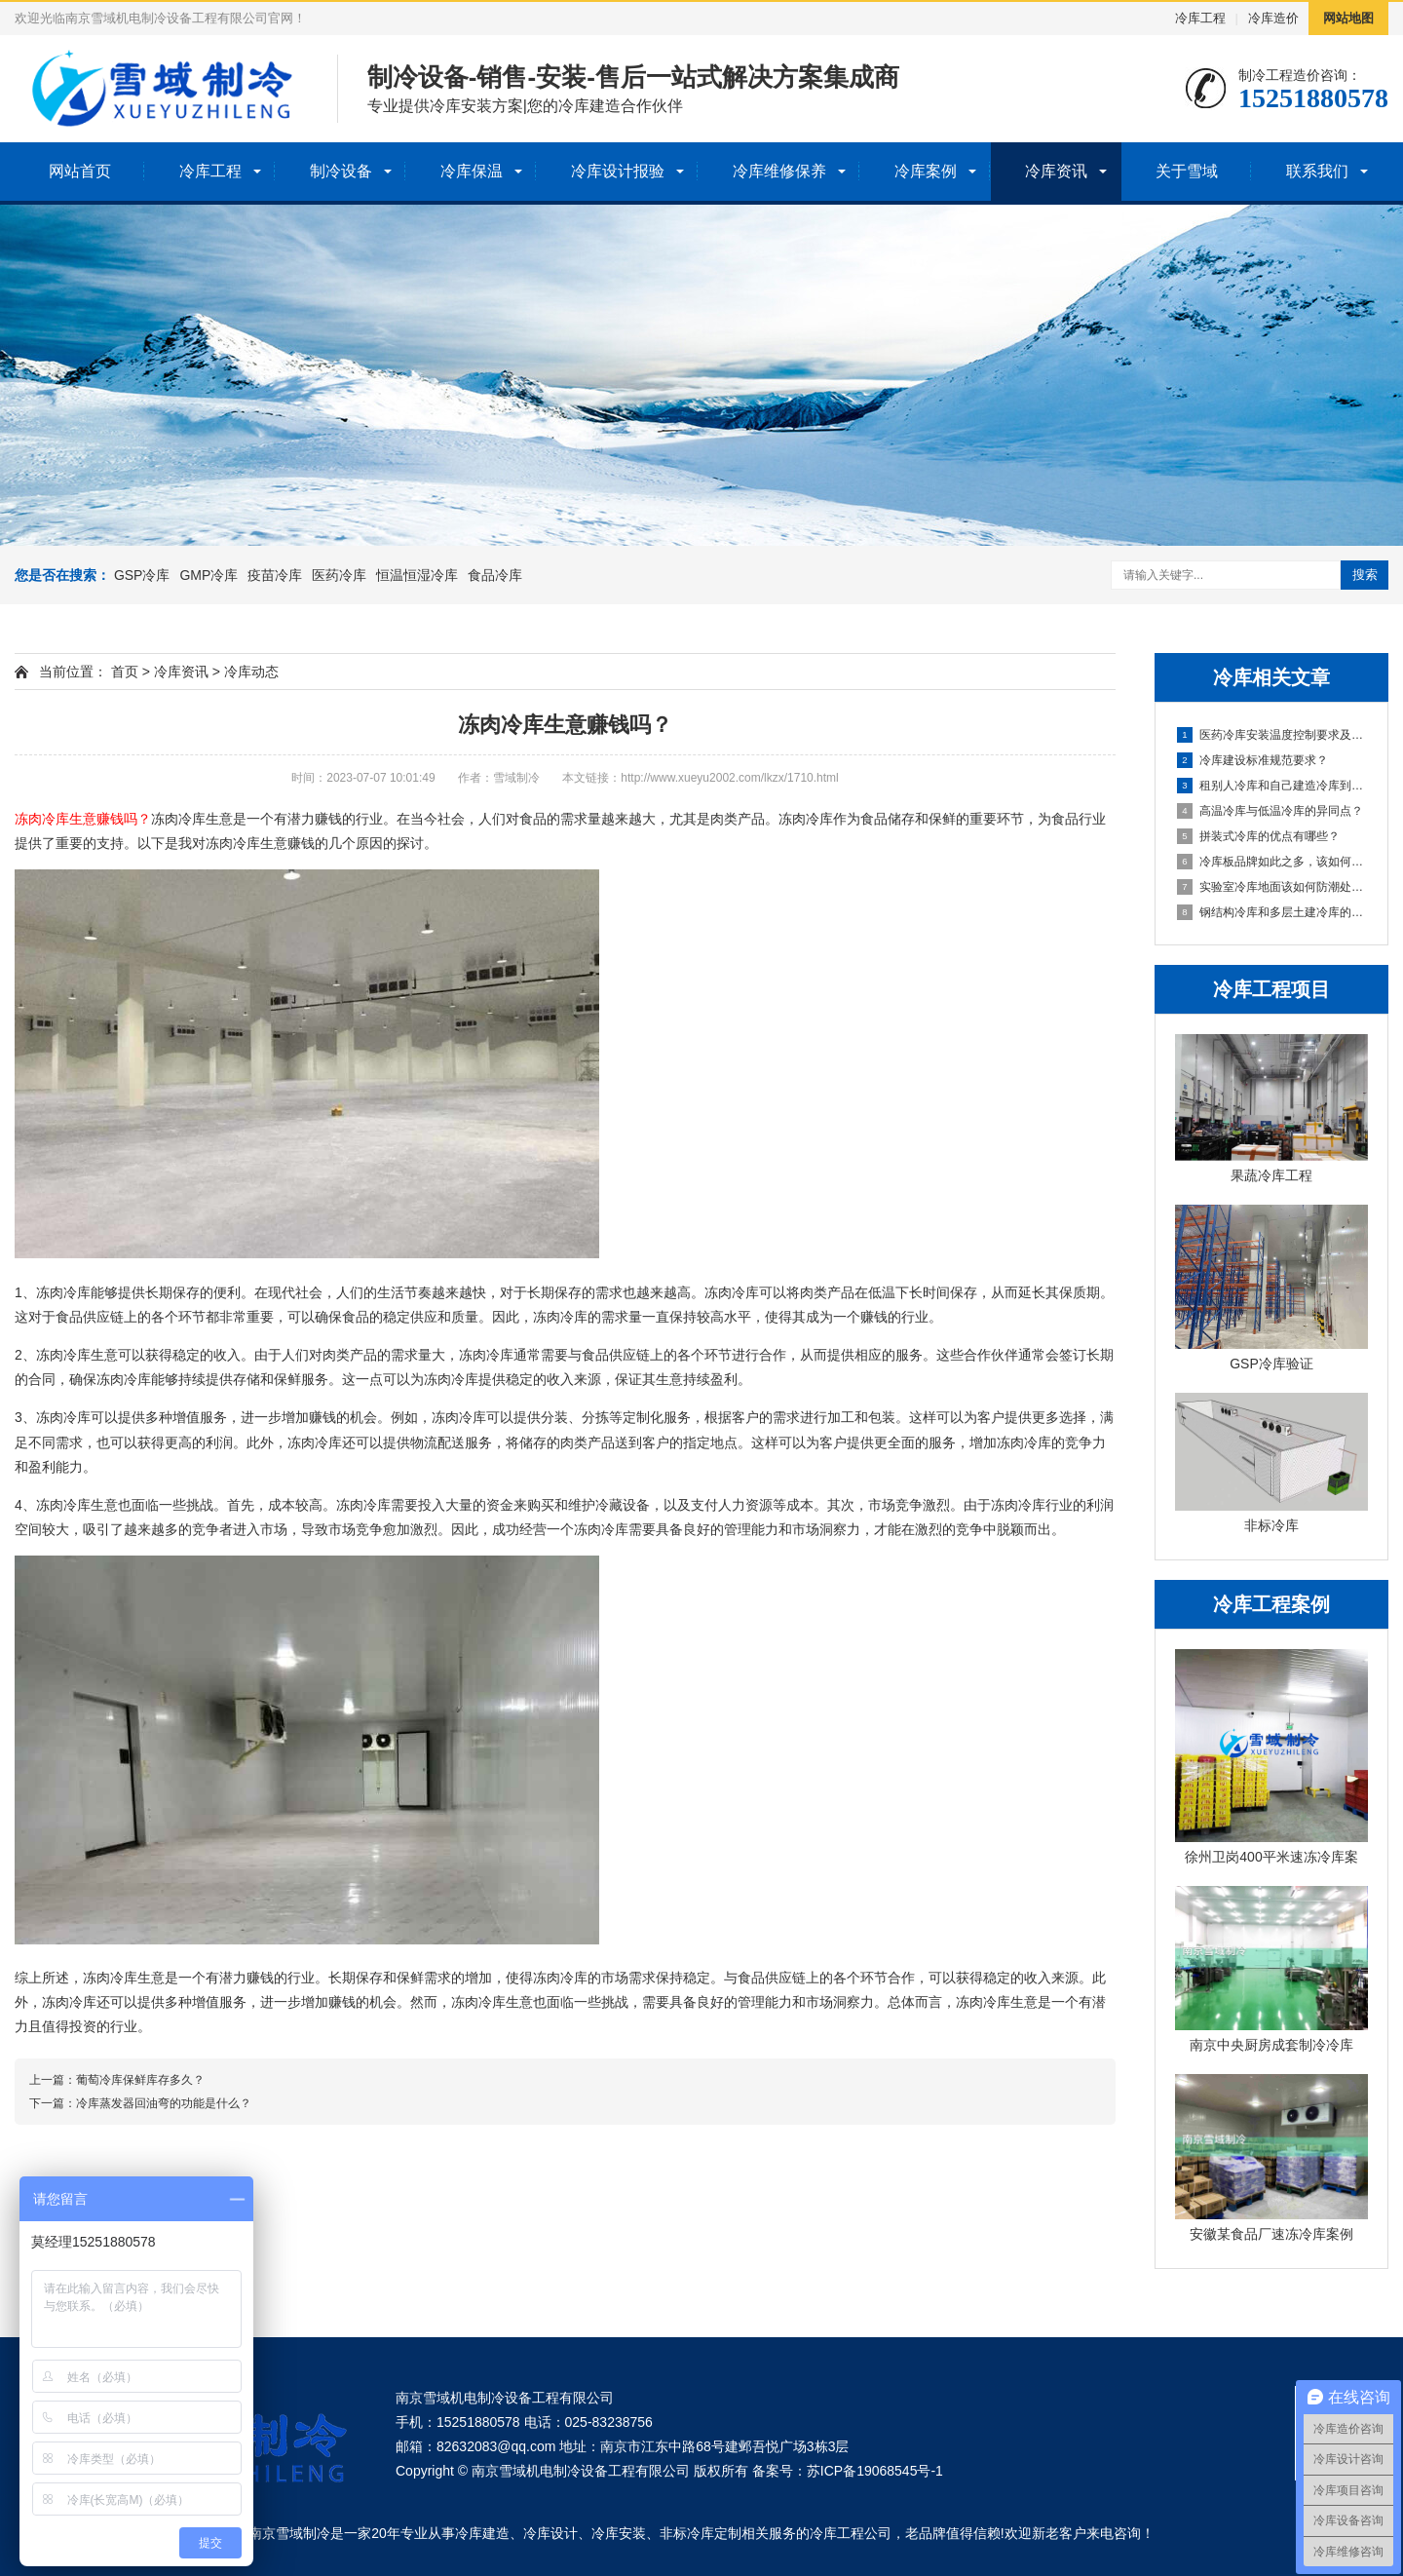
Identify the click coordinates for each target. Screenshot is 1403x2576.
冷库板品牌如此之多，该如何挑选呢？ (1272, 861)
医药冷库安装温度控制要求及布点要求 (1272, 735)
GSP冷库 (142, 575)
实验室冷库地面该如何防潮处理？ (1272, 887)
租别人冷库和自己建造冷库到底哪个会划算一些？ (1272, 785)
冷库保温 (471, 171)
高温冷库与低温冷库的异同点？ (1270, 811)
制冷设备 (341, 171)
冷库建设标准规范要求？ (1252, 760)
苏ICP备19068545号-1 (875, 2471)
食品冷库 (495, 575)
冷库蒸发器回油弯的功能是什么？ (163, 2103)
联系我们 (1317, 171)
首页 (124, 671)
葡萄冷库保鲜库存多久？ (140, 2080)
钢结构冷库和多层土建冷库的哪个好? (1272, 912)
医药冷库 (339, 575)
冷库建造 (482, 2533)
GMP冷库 (208, 575)
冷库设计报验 (617, 171)
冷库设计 (550, 2533)
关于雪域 (1187, 171)
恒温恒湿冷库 (417, 575)
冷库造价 (1273, 18)
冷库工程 (1200, 18)
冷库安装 (618, 2533)
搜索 (1365, 574)
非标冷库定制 (700, 2533)
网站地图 (1348, 18)
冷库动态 (251, 671)
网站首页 (80, 171)
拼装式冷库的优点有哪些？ (1258, 836)
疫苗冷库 (274, 575)
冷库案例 (925, 171)
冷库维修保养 (779, 171)
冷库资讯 (1056, 171)
